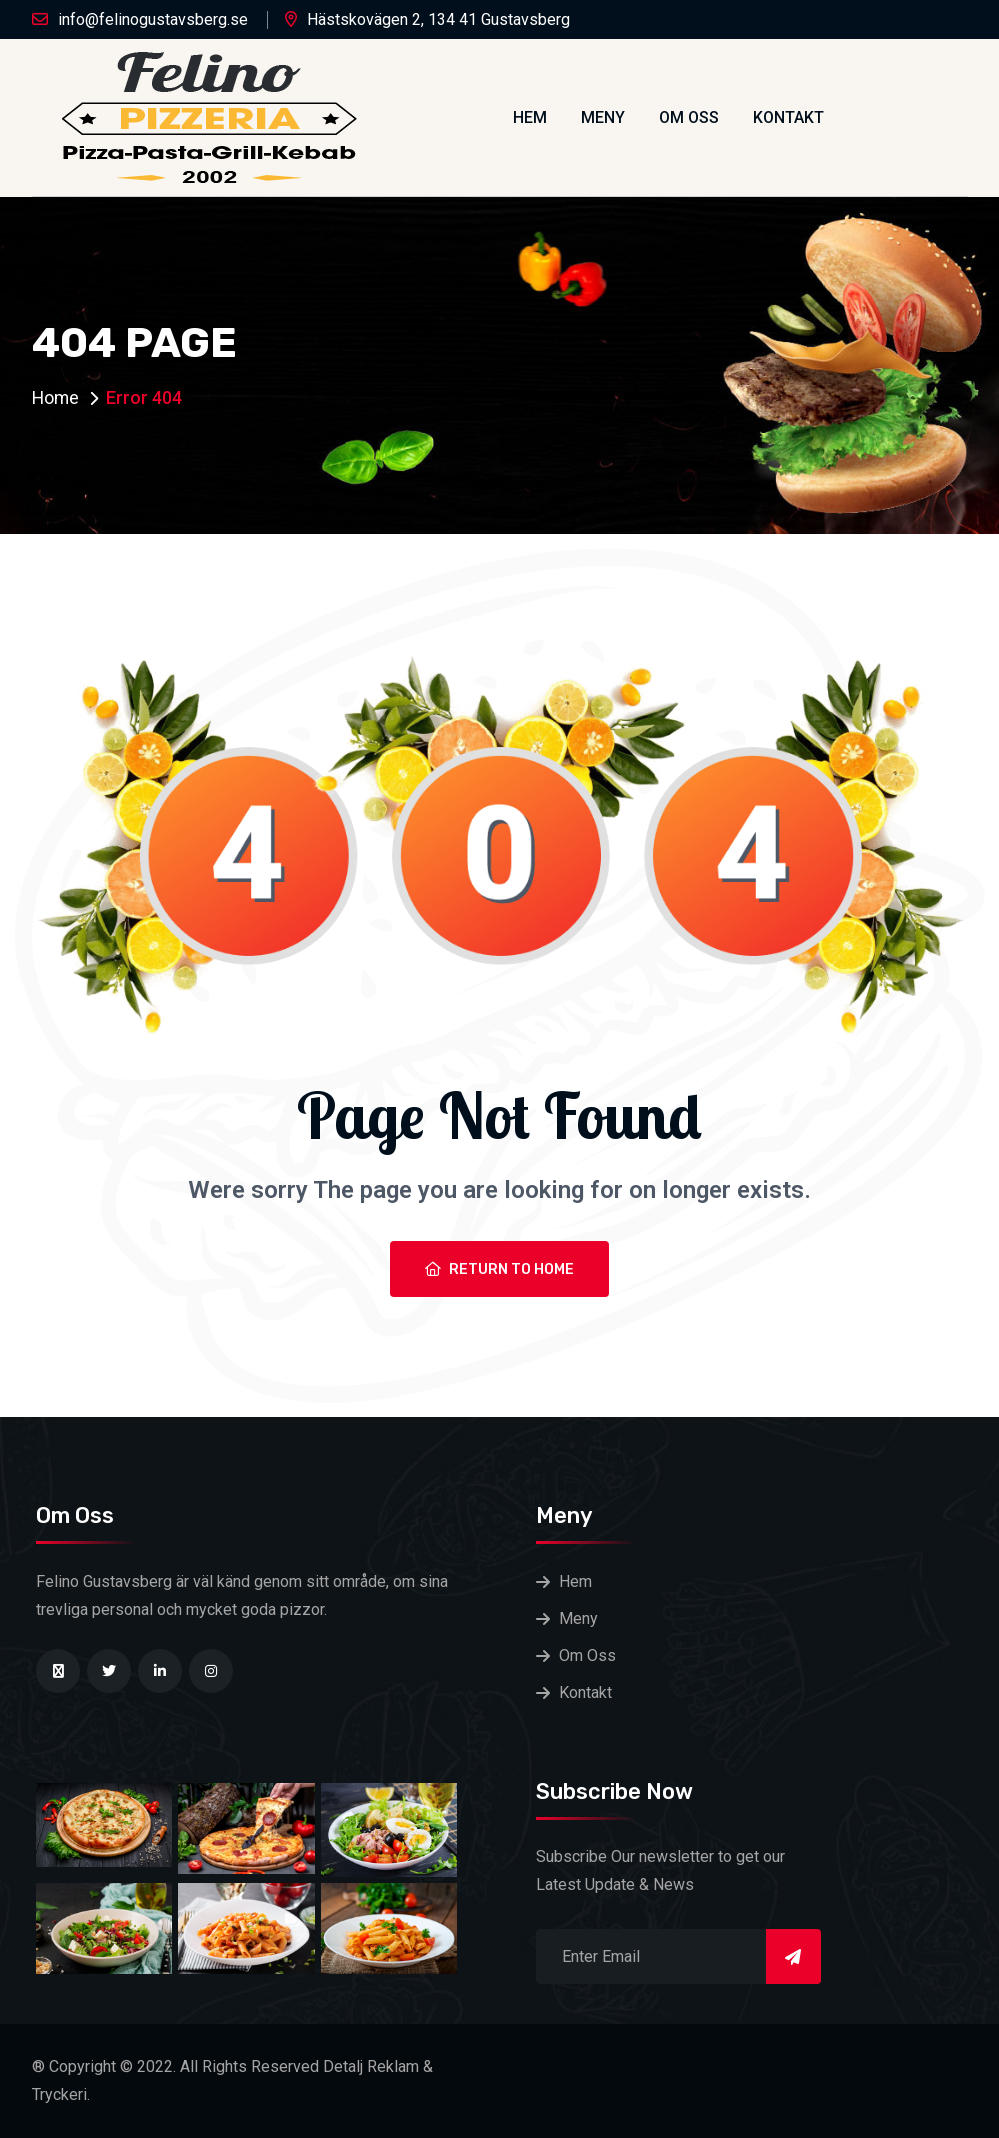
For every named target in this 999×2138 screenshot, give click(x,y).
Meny (603, 117)
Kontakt (788, 117)
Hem (530, 117)
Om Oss (689, 117)
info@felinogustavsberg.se (153, 19)
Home (56, 397)
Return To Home (499, 1269)
